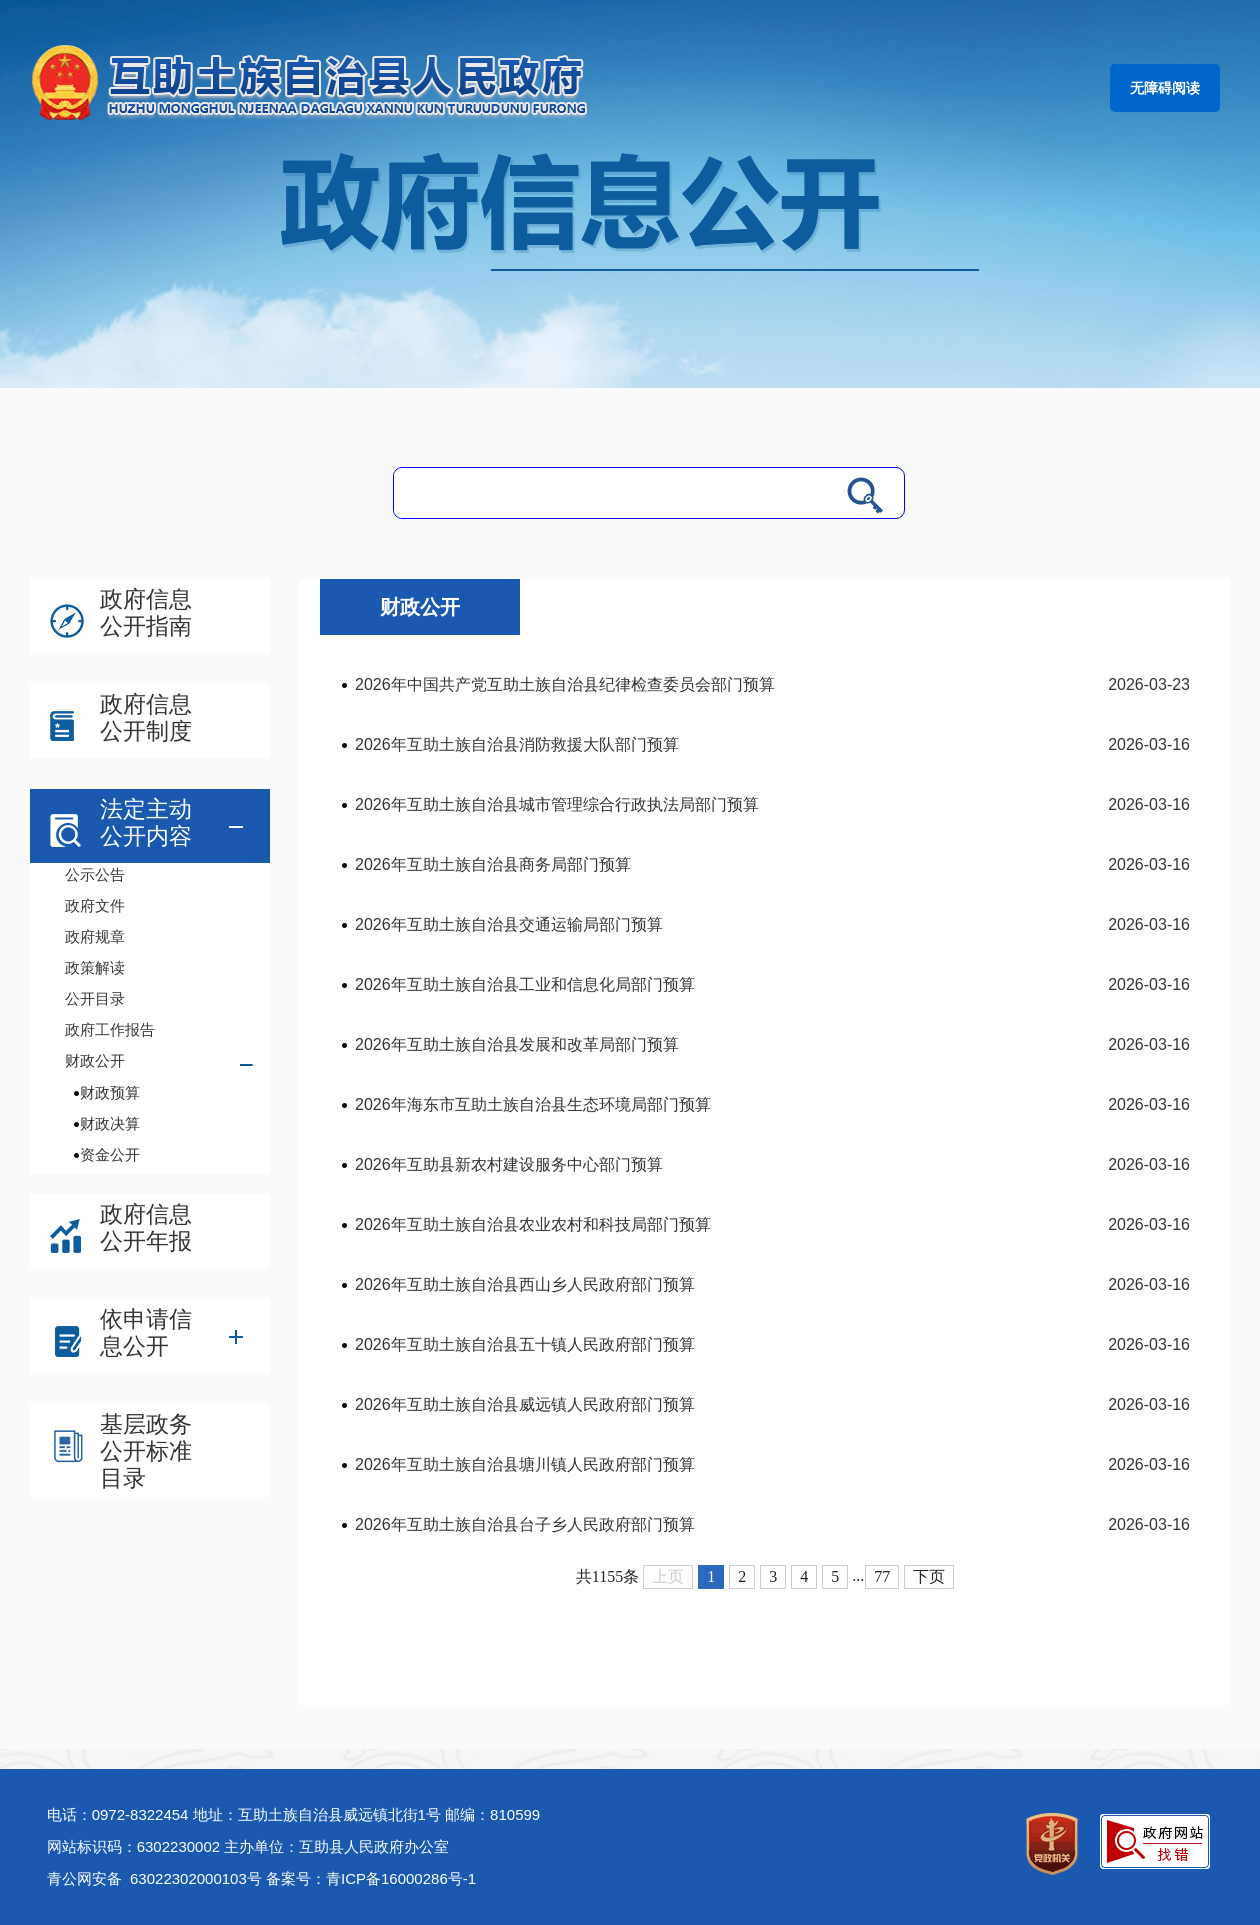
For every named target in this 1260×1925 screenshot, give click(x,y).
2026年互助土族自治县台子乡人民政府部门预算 (525, 1524)
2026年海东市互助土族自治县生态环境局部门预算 (533, 1104)
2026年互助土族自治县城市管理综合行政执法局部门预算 (557, 804)
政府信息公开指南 (146, 612)
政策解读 (95, 967)
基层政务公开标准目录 (146, 1451)
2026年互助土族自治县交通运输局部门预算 (509, 924)
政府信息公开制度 (146, 717)
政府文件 (95, 905)
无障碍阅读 (1165, 88)
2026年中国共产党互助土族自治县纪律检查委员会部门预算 (565, 684)
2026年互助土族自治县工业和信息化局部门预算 (525, 984)
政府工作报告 (110, 1029)
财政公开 (95, 1060)
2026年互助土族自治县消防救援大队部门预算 (517, 744)
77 (882, 1576)
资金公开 (110, 1154)
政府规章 (95, 936)
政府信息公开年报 (146, 1227)
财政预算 (110, 1092)
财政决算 (110, 1123)
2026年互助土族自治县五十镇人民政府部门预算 (525, 1344)
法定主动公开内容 (146, 822)
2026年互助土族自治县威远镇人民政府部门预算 (525, 1404)
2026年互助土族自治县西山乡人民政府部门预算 (525, 1284)
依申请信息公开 (146, 1332)
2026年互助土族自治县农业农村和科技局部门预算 (533, 1224)
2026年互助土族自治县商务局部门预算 (493, 864)
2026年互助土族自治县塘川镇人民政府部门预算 (525, 1464)
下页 (929, 1576)
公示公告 (95, 874)
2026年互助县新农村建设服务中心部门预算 (509, 1164)
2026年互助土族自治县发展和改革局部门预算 (517, 1044)
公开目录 (95, 998)
